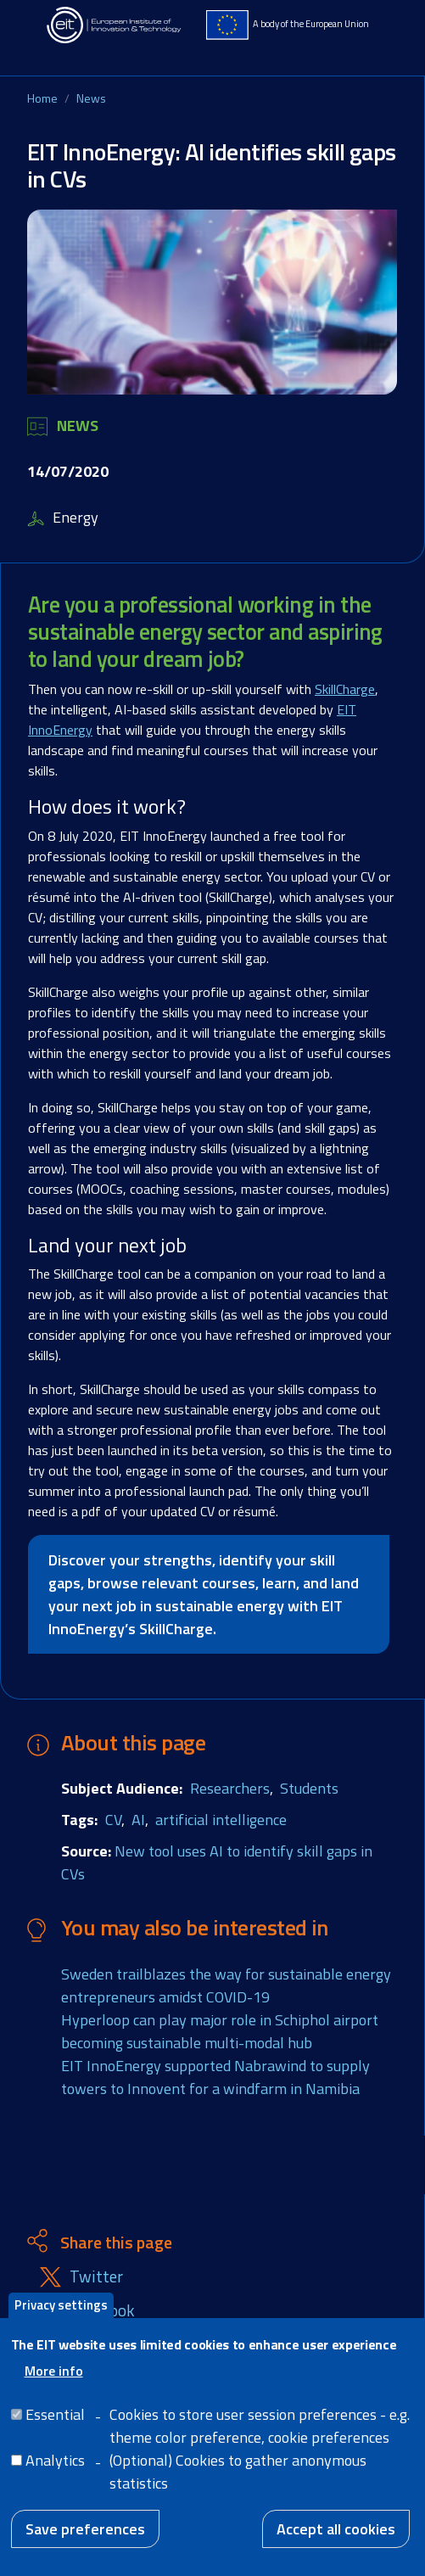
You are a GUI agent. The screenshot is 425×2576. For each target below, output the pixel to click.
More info (54, 2387)
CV (113, 1819)
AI (138, 1819)
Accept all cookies (336, 2545)
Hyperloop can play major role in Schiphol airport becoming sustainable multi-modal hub (219, 2031)
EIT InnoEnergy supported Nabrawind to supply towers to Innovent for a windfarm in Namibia (215, 2077)
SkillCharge (345, 689)
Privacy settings (61, 2321)
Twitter (96, 2277)
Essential (55, 2430)
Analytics (55, 2476)
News (91, 98)
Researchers (230, 1788)
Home (42, 98)
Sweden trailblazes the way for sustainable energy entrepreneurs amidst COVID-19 (226, 1985)
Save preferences (85, 2545)
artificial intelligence (221, 1819)
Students (309, 1788)
